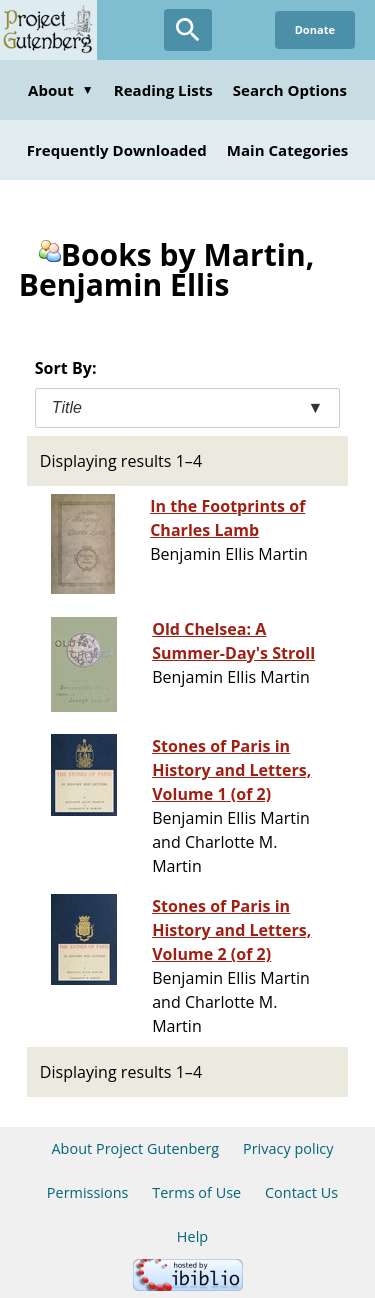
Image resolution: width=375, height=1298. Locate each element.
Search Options (290, 90)
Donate (315, 29)
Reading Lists (163, 90)
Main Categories (288, 150)
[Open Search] (188, 30)
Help (192, 1236)
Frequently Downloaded (117, 150)
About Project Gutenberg (135, 1148)
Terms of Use (196, 1192)
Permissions (88, 1192)
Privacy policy (288, 1148)
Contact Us (301, 1192)
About (61, 90)
